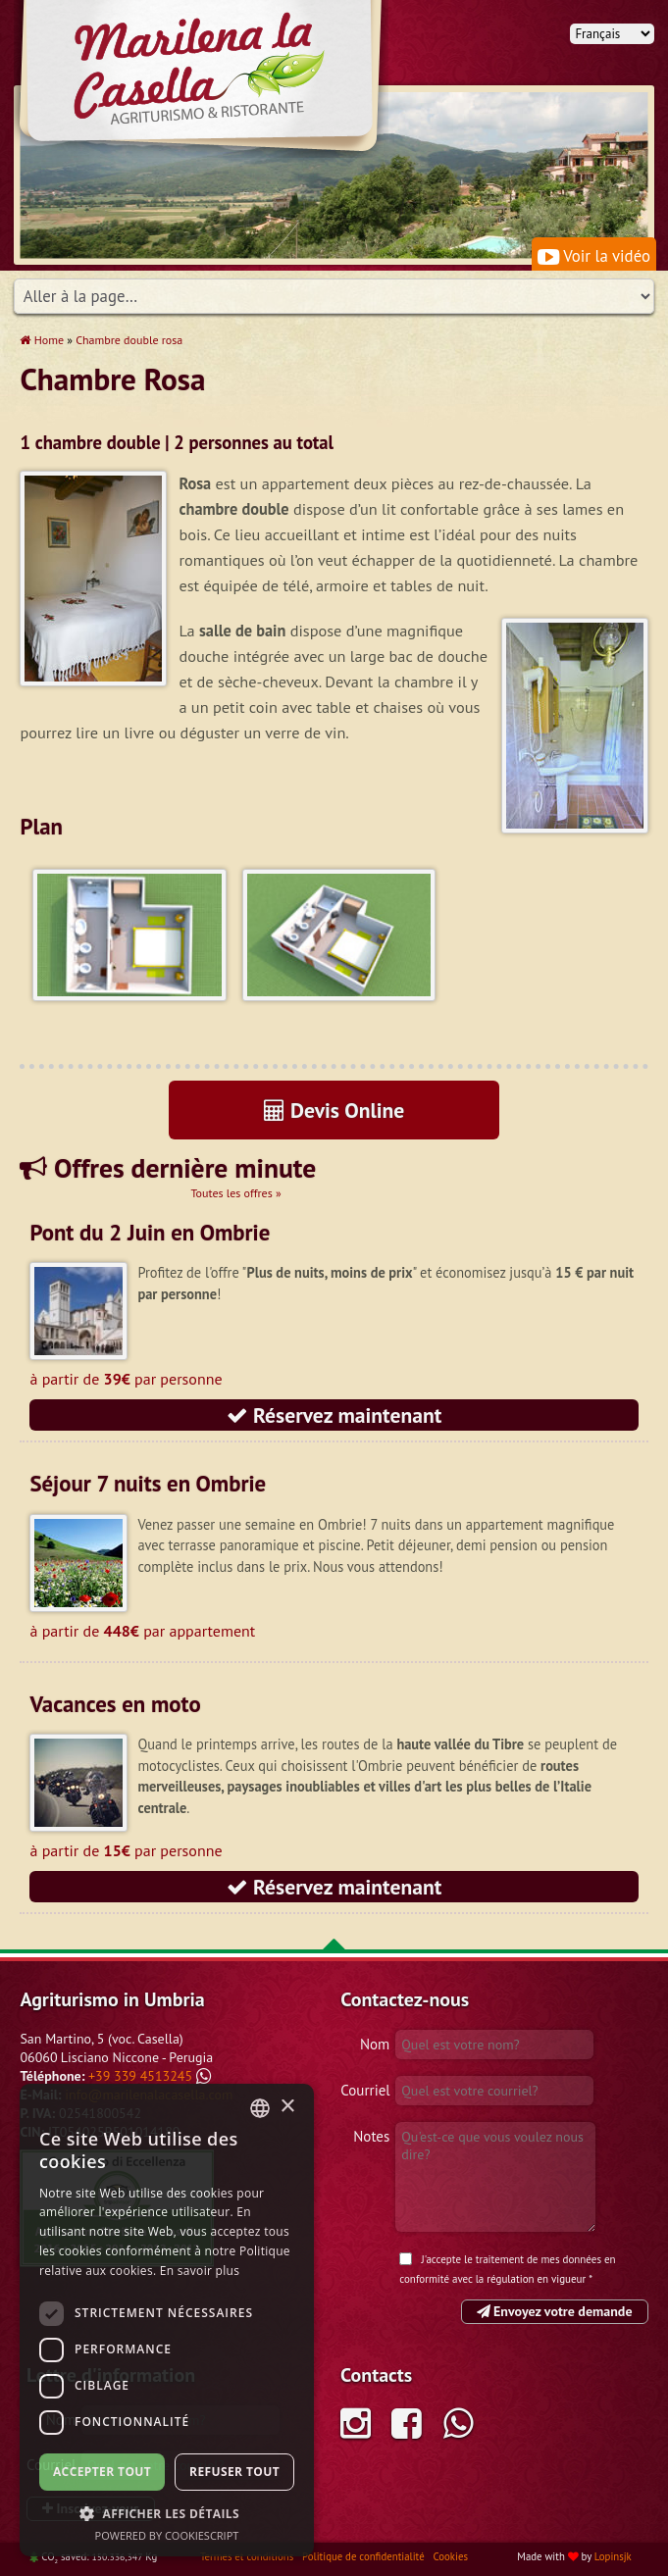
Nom (374, 2044)
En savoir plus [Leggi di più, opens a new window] (199, 2270)
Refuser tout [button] (234, 2471)
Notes (371, 2136)
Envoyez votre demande (555, 2311)
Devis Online (334, 1110)
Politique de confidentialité (364, 2556)
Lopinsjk (613, 2556)
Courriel (364, 2090)
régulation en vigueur (536, 2279)
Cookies (451, 2556)
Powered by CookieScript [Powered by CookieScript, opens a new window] (167, 2535)
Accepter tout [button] (102, 2471)
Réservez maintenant (334, 1415)
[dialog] (167, 2320)
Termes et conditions (248, 2556)
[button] (166, 2513)
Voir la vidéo (594, 256)
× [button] (287, 2106)
